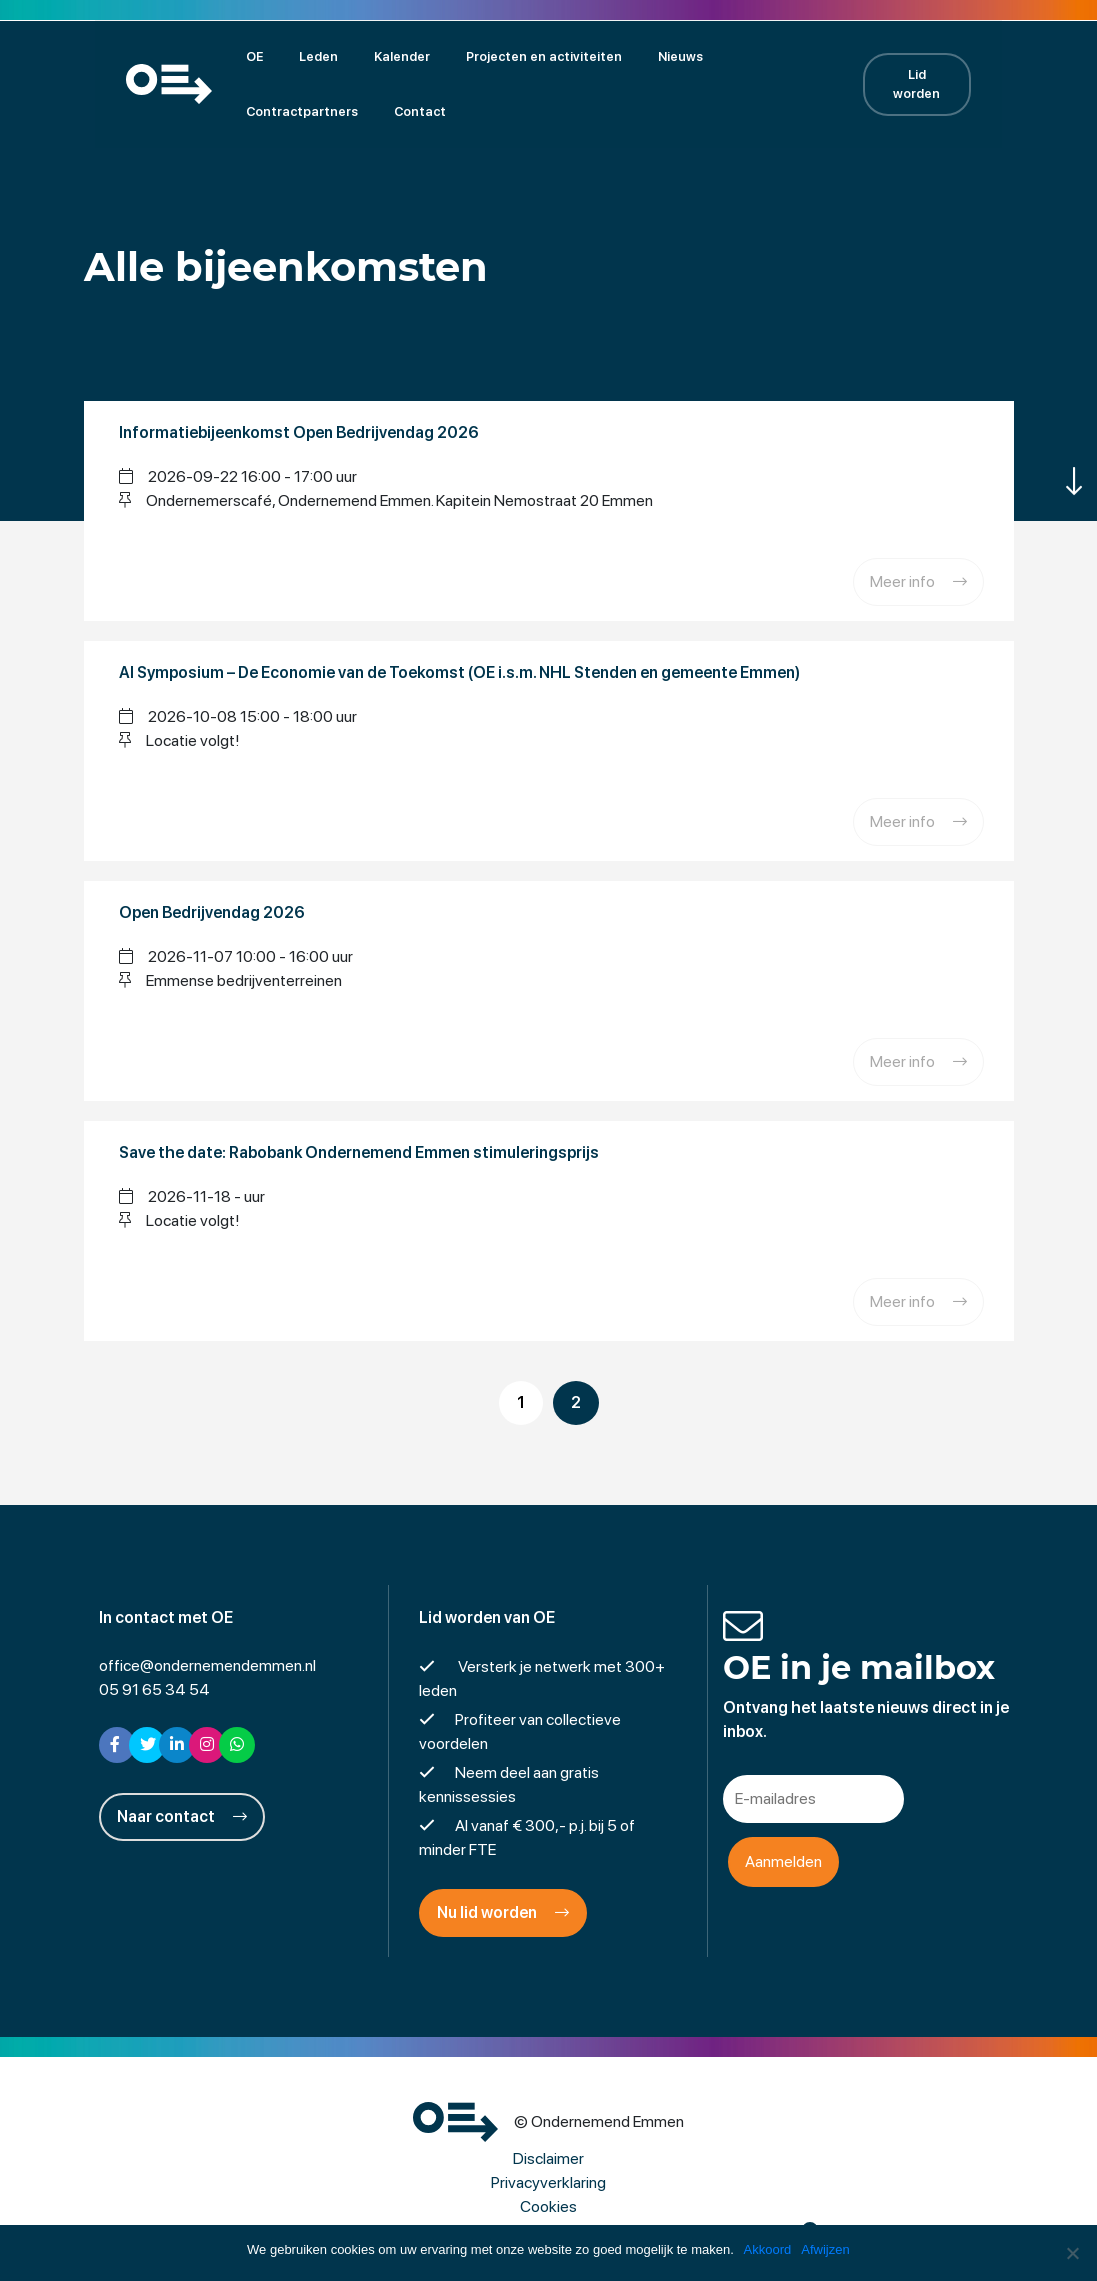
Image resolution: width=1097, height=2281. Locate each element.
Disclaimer (548, 2156)
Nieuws (653, 55)
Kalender (375, 55)
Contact (245, 110)
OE (227, 55)
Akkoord (768, 2249)
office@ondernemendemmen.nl (207, 1663)
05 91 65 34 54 (154, 1687)
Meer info (918, 580)
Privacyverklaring (548, 2180)
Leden (291, 55)
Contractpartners (768, 55)
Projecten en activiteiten (517, 55)
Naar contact (182, 1814)
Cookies (548, 2204)
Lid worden (939, 83)
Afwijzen (826, 2249)
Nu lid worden (503, 1910)
